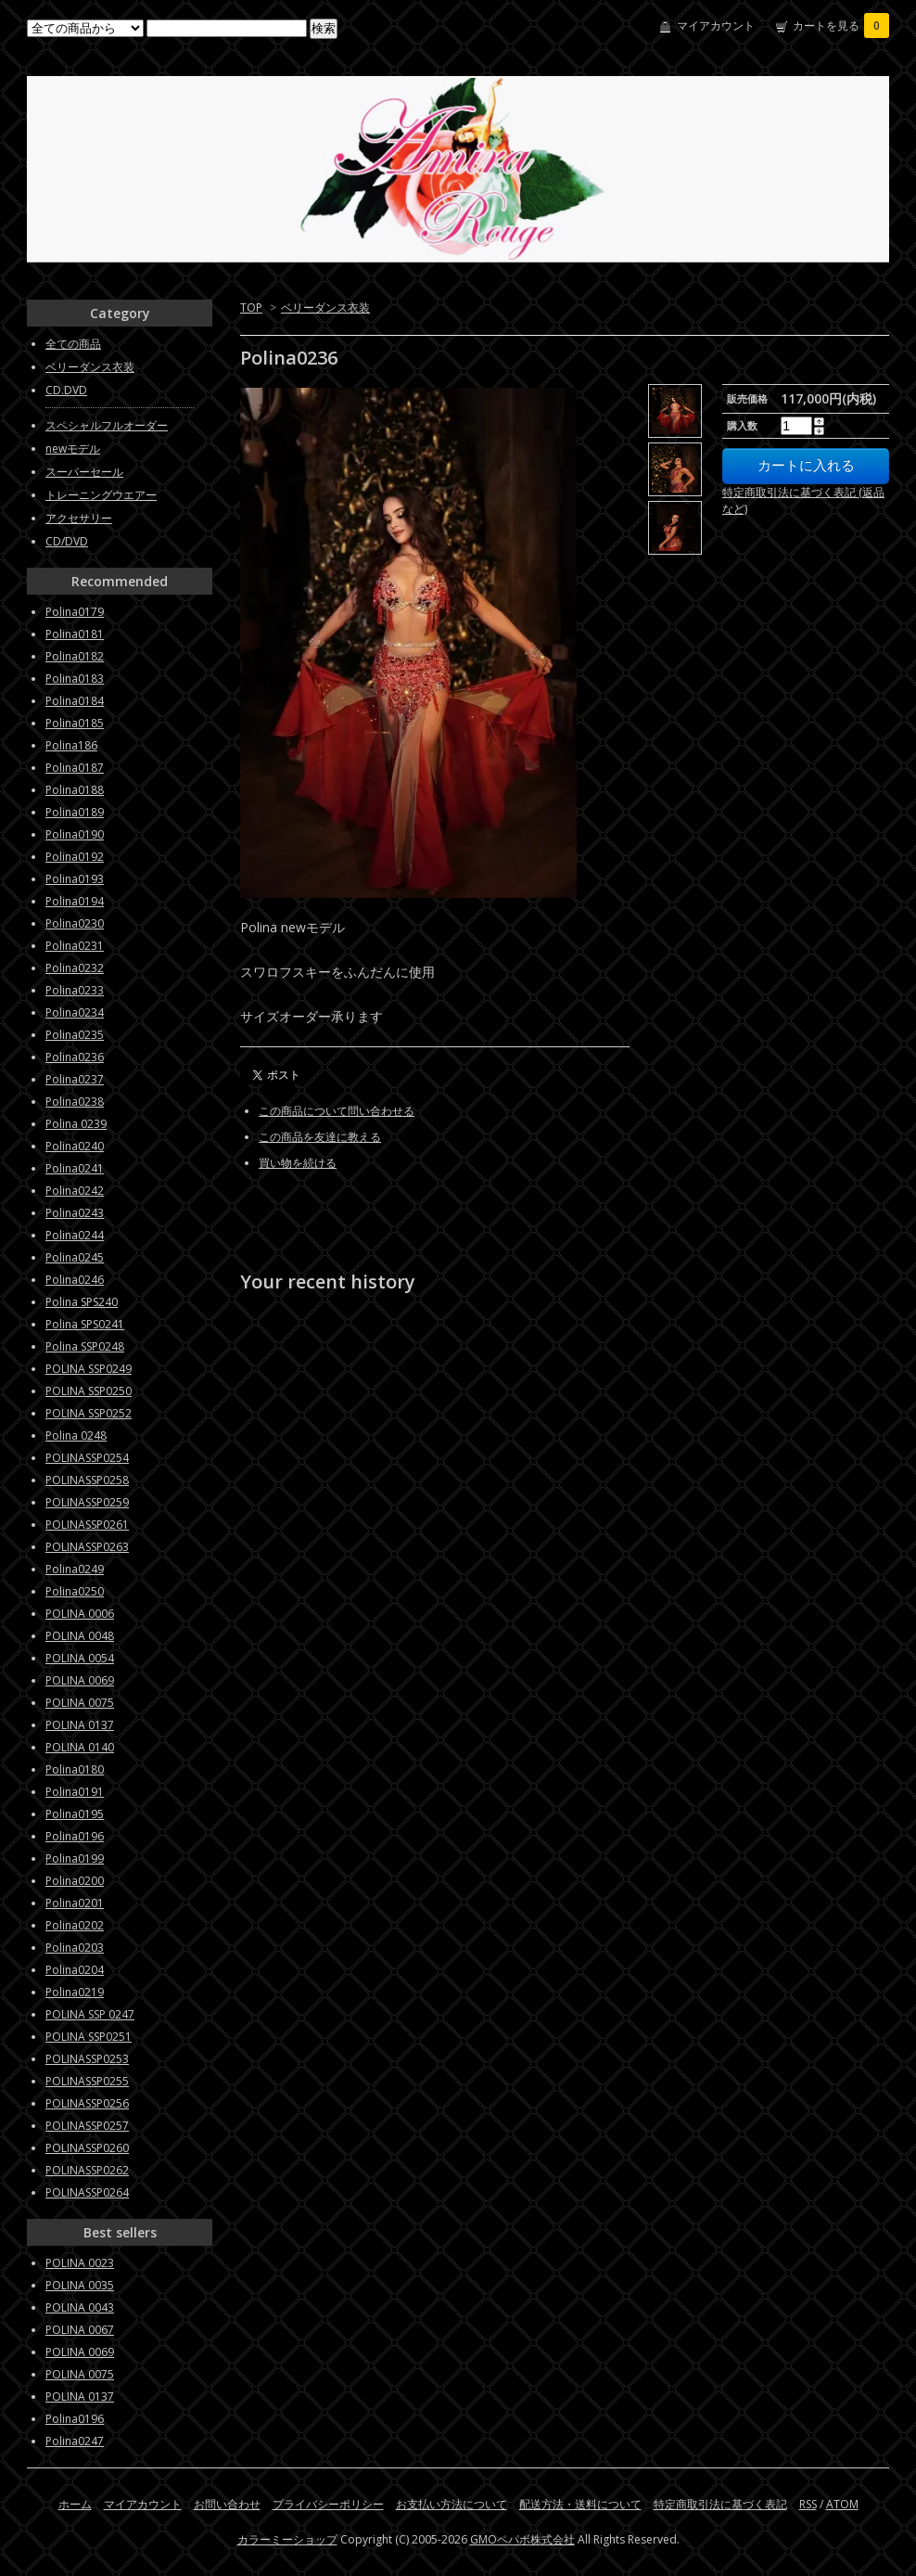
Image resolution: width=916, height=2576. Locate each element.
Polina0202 (74, 1925)
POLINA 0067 (79, 2330)
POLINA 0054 (79, 1658)
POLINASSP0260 (87, 2148)
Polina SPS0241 (84, 1324)
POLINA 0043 (79, 2307)
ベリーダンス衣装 (325, 307)
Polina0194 (74, 901)
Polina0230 (74, 923)
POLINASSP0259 (87, 1502)
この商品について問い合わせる (336, 1111)
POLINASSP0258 (87, 1480)
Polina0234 (74, 1012)
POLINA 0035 (79, 2285)
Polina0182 (74, 656)
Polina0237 (74, 1079)
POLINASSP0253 (87, 2059)
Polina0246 (74, 1280)
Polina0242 (74, 1190)
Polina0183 (74, 678)
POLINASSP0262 (87, 2170)
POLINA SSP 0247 (89, 2014)
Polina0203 (74, 1947)
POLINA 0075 (79, 1703)
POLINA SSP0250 (88, 1391)
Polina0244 (74, 1235)
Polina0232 (74, 968)
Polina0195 (74, 1814)
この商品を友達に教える (320, 1137)
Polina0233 (74, 990)
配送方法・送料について (580, 2504)
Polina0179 (74, 612)
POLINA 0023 (79, 2263)
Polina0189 (74, 812)
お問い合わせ (227, 2504)
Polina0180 (74, 1769)
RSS (808, 2504)
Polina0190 (74, 834)
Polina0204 (74, 1970)
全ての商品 (73, 344)
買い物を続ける (298, 1163)
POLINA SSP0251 (88, 2036)
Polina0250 (74, 1591)
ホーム (75, 2504)
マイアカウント (716, 25)
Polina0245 (74, 1257)
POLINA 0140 (79, 1747)
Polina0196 (74, 1836)
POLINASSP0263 (87, 1547)
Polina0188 (74, 790)
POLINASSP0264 (87, 2192)
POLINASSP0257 (87, 2126)
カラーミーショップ (287, 2539)
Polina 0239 (76, 1124)
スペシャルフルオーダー (106, 425)
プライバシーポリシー (328, 2504)
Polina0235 (74, 1035)
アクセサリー (78, 518)
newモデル (72, 448)
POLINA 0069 (79, 1680)
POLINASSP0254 (87, 1458)
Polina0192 (74, 857)
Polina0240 (74, 1146)
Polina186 (71, 745)
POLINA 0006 (79, 1613)
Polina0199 (74, 1858)
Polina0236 (74, 1057)
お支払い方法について (451, 2504)
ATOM (842, 2504)
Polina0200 (74, 1881)
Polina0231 (74, 946)
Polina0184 (74, 701)
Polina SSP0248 (84, 1346)
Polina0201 (74, 1903)
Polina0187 (74, 767)
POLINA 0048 (79, 1636)
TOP (251, 307)
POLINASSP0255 (87, 2081)
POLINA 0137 (79, 1725)
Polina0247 (74, 2441)
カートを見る (841, 25)
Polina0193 (74, 879)
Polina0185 (74, 723)
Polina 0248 (76, 1435)
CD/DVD (66, 541)
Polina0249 (74, 1569)
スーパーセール (84, 472)
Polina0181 (74, 634)
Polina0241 (74, 1168)
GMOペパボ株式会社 (522, 2539)
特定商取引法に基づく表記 (720, 2504)
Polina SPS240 (81, 1302)
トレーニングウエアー (101, 495)
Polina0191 (74, 1792)
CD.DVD (66, 390)
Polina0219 (74, 1992)
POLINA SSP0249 (88, 1369)
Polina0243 (74, 1213)
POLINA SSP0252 (88, 1413)
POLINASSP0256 (87, 2103)
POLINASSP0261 (87, 1524)
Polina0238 (74, 1101)
